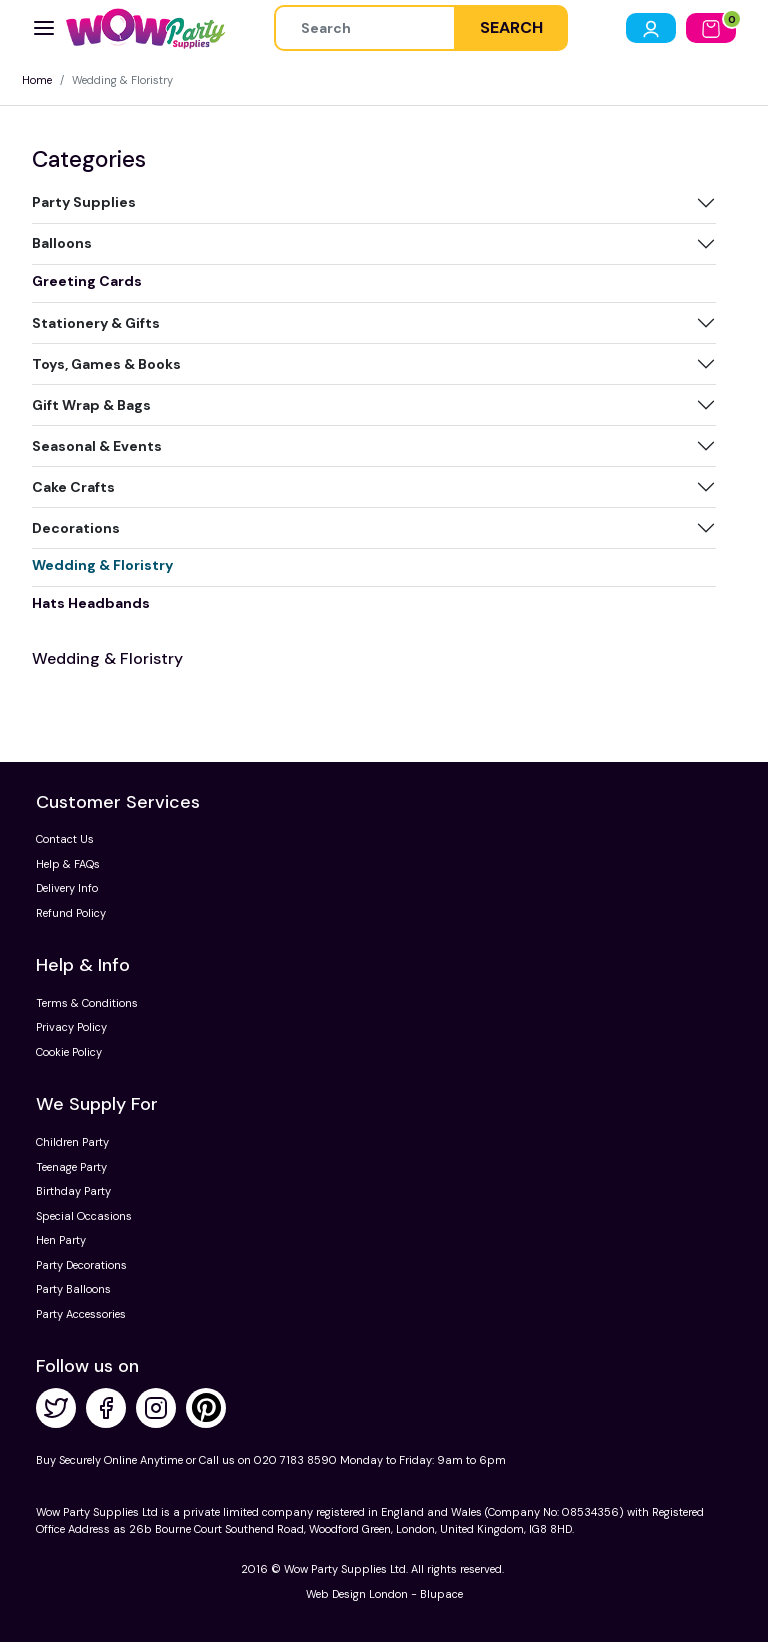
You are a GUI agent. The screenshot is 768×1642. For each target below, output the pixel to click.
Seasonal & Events (97, 446)
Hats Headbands (91, 603)
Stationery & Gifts (96, 323)
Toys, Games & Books (106, 364)
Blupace (441, 1594)
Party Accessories (81, 1314)
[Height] (365, 28)
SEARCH (511, 27)
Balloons (62, 243)
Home (37, 80)
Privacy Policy (71, 1027)
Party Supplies (84, 202)
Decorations (76, 528)
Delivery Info (67, 888)
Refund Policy (71, 913)
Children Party (72, 1142)
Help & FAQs (68, 864)
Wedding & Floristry (102, 565)
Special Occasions (84, 1216)
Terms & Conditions (87, 1003)
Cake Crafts (73, 487)
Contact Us (65, 839)
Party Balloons (73, 1289)
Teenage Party (71, 1167)
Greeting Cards (87, 281)
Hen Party (61, 1240)
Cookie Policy (69, 1052)
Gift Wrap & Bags (91, 405)
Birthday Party (73, 1191)
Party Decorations (81, 1265)
